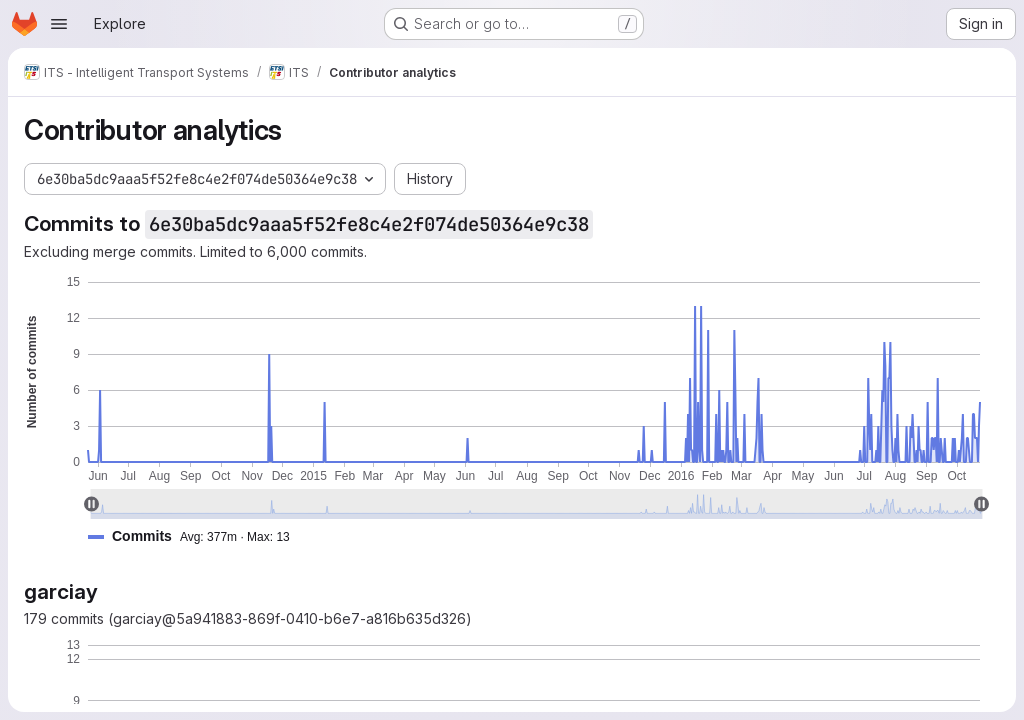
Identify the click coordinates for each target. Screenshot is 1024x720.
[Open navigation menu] (59, 24)
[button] (197, 536)
